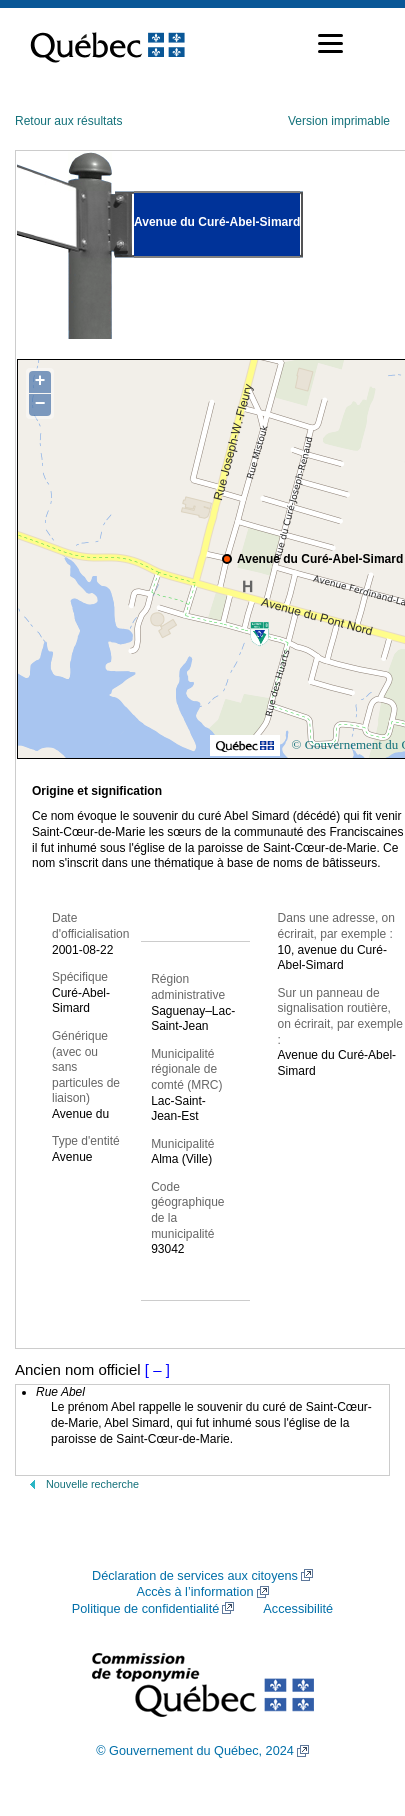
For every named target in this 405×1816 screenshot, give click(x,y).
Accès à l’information (194, 1592)
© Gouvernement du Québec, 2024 (195, 1751)
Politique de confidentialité (145, 1609)
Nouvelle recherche (92, 1484)
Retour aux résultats (68, 121)
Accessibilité (298, 1609)
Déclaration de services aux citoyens (195, 1576)
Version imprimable (339, 121)
